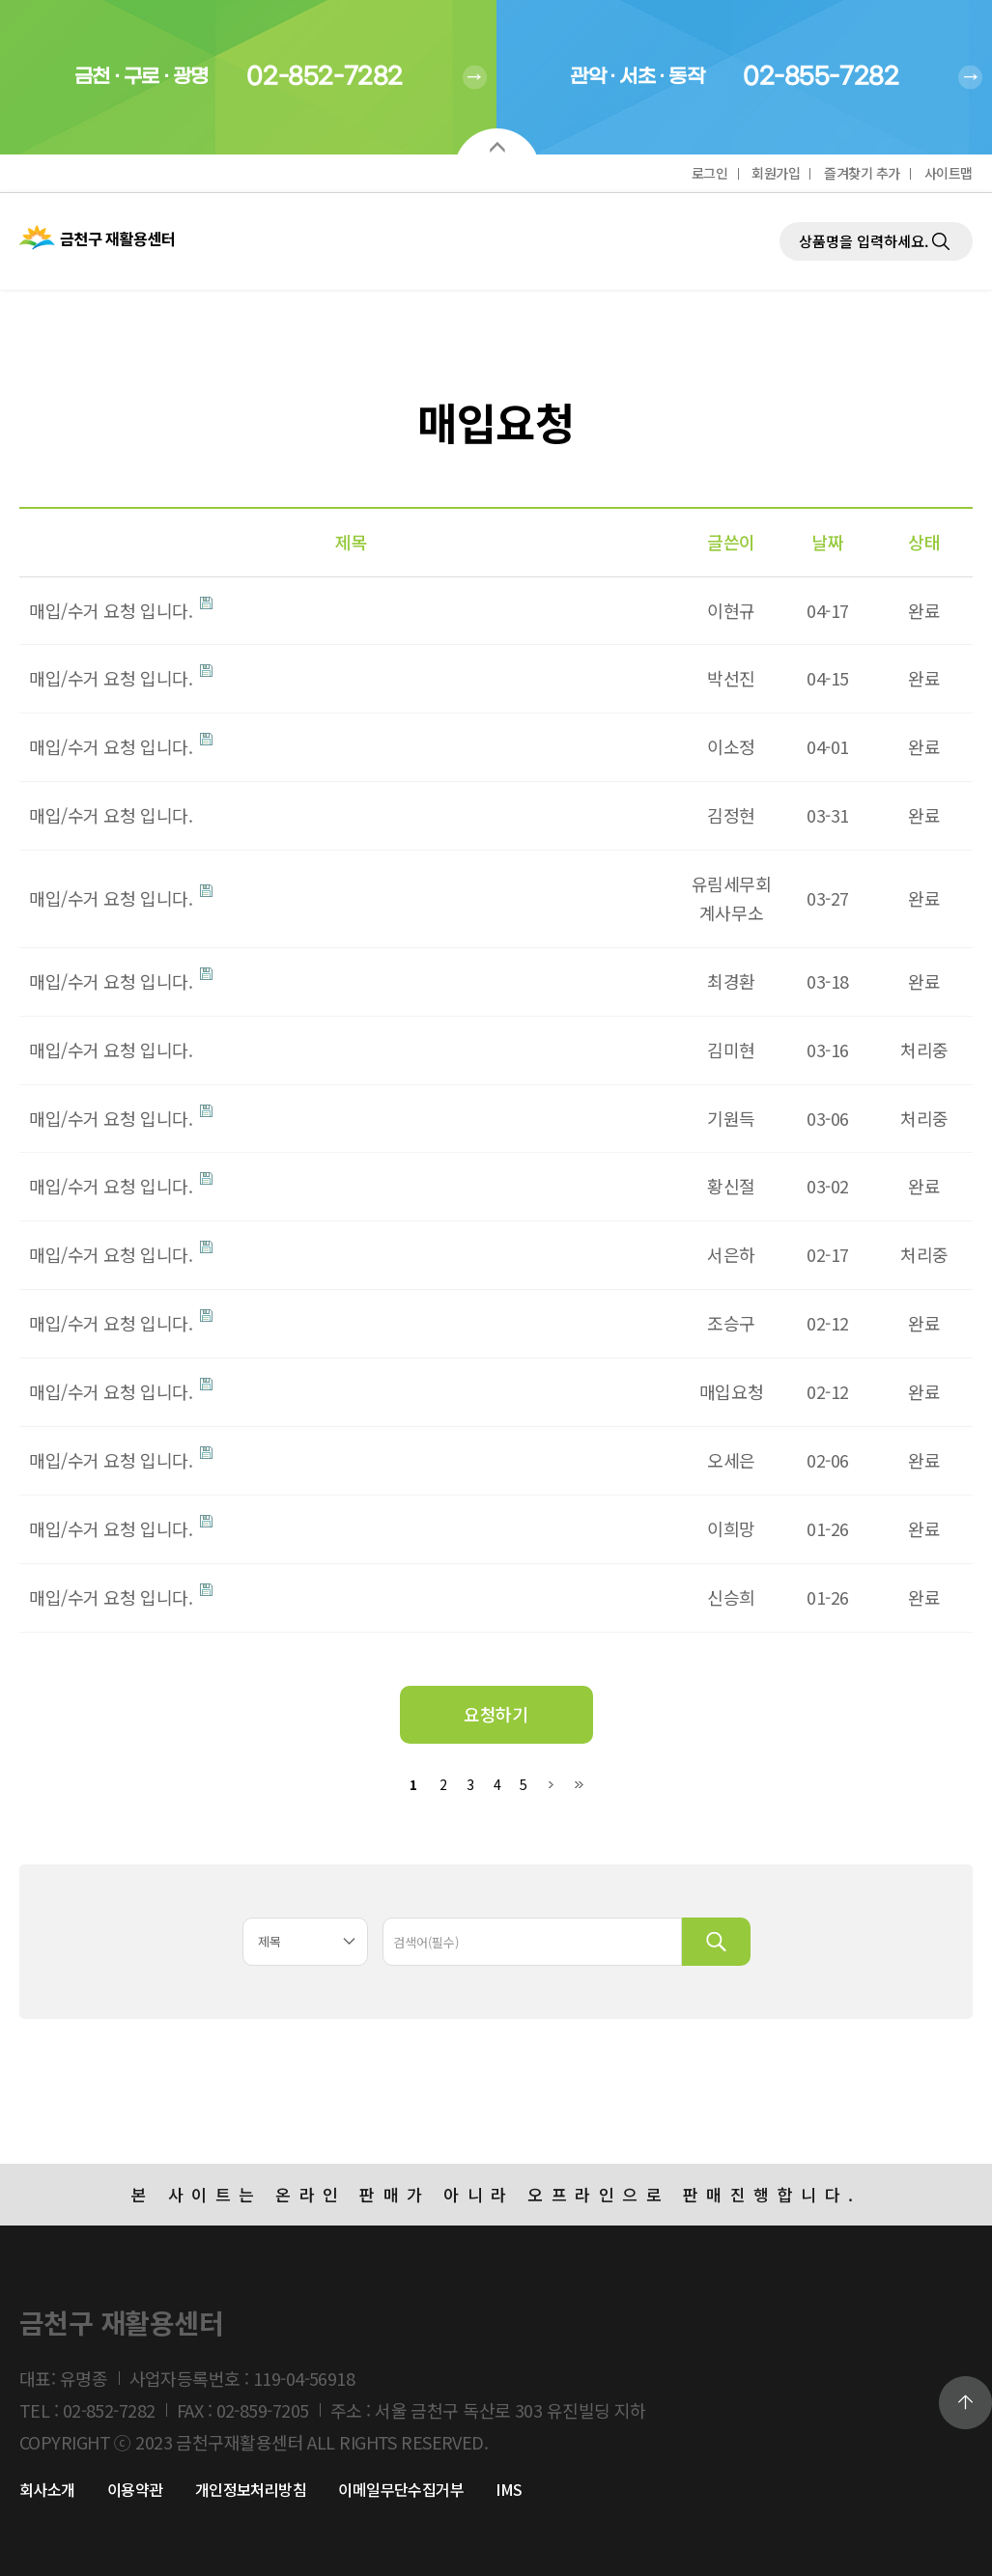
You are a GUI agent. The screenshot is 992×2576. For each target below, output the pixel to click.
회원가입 (775, 172)
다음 (551, 1785)
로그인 (710, 172)
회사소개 (47, 2489)
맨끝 (578, 1785)
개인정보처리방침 (251, 2489)
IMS (509, 2489)
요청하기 (495, 1713)
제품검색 (779, 193)
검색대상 (0, 386)
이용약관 (135, 2489)
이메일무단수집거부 (401, 2489)
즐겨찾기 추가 (862, 172)
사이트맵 (948, 172)
